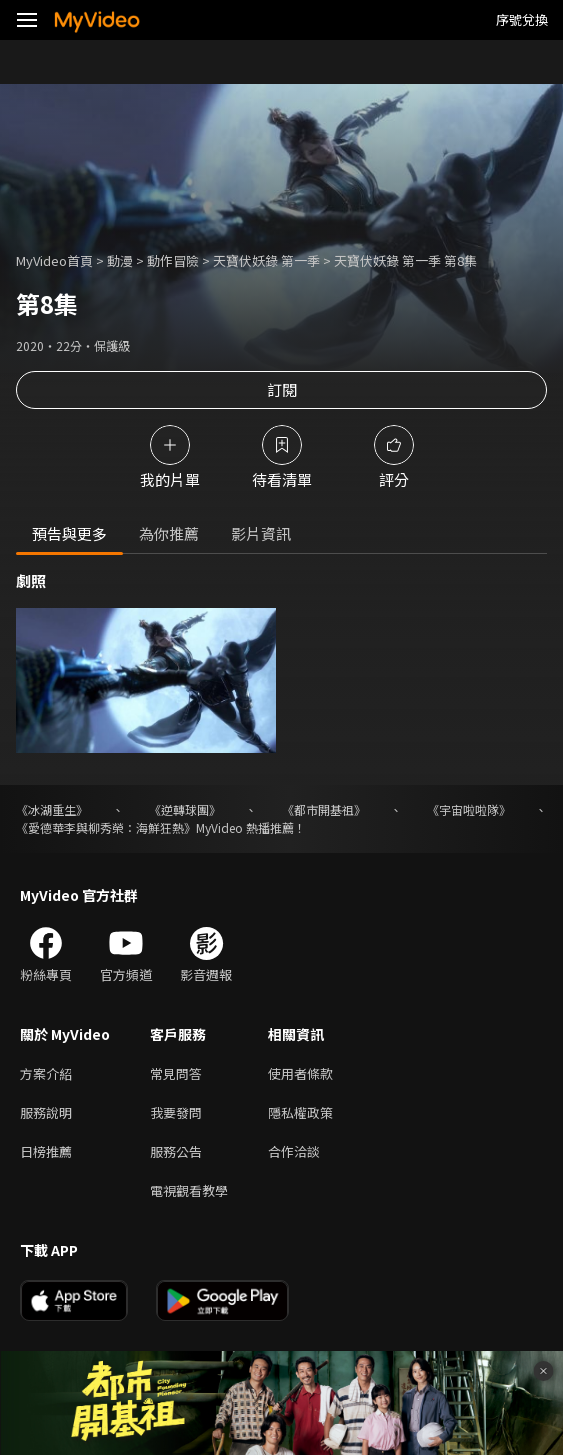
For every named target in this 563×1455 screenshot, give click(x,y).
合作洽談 (294, 1151)
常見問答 (176, 1073)
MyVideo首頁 (54, 260)
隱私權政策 (300, 1112)
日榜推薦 (46, 1151)
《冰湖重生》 (52, 809)
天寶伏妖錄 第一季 (266, 260)
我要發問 (176, 1112)
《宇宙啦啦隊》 (469, 809)
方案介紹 (46, 1073)
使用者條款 (300, 1073)
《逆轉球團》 (185, 809)
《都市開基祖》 (324, 809)
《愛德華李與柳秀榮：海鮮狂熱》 (106, 827)
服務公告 (176, 1151)
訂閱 (282, 389)
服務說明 (46, 1112)
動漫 (120, 260)
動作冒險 (173, 260)
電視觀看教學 (189, 1190)
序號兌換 (522, 19)
